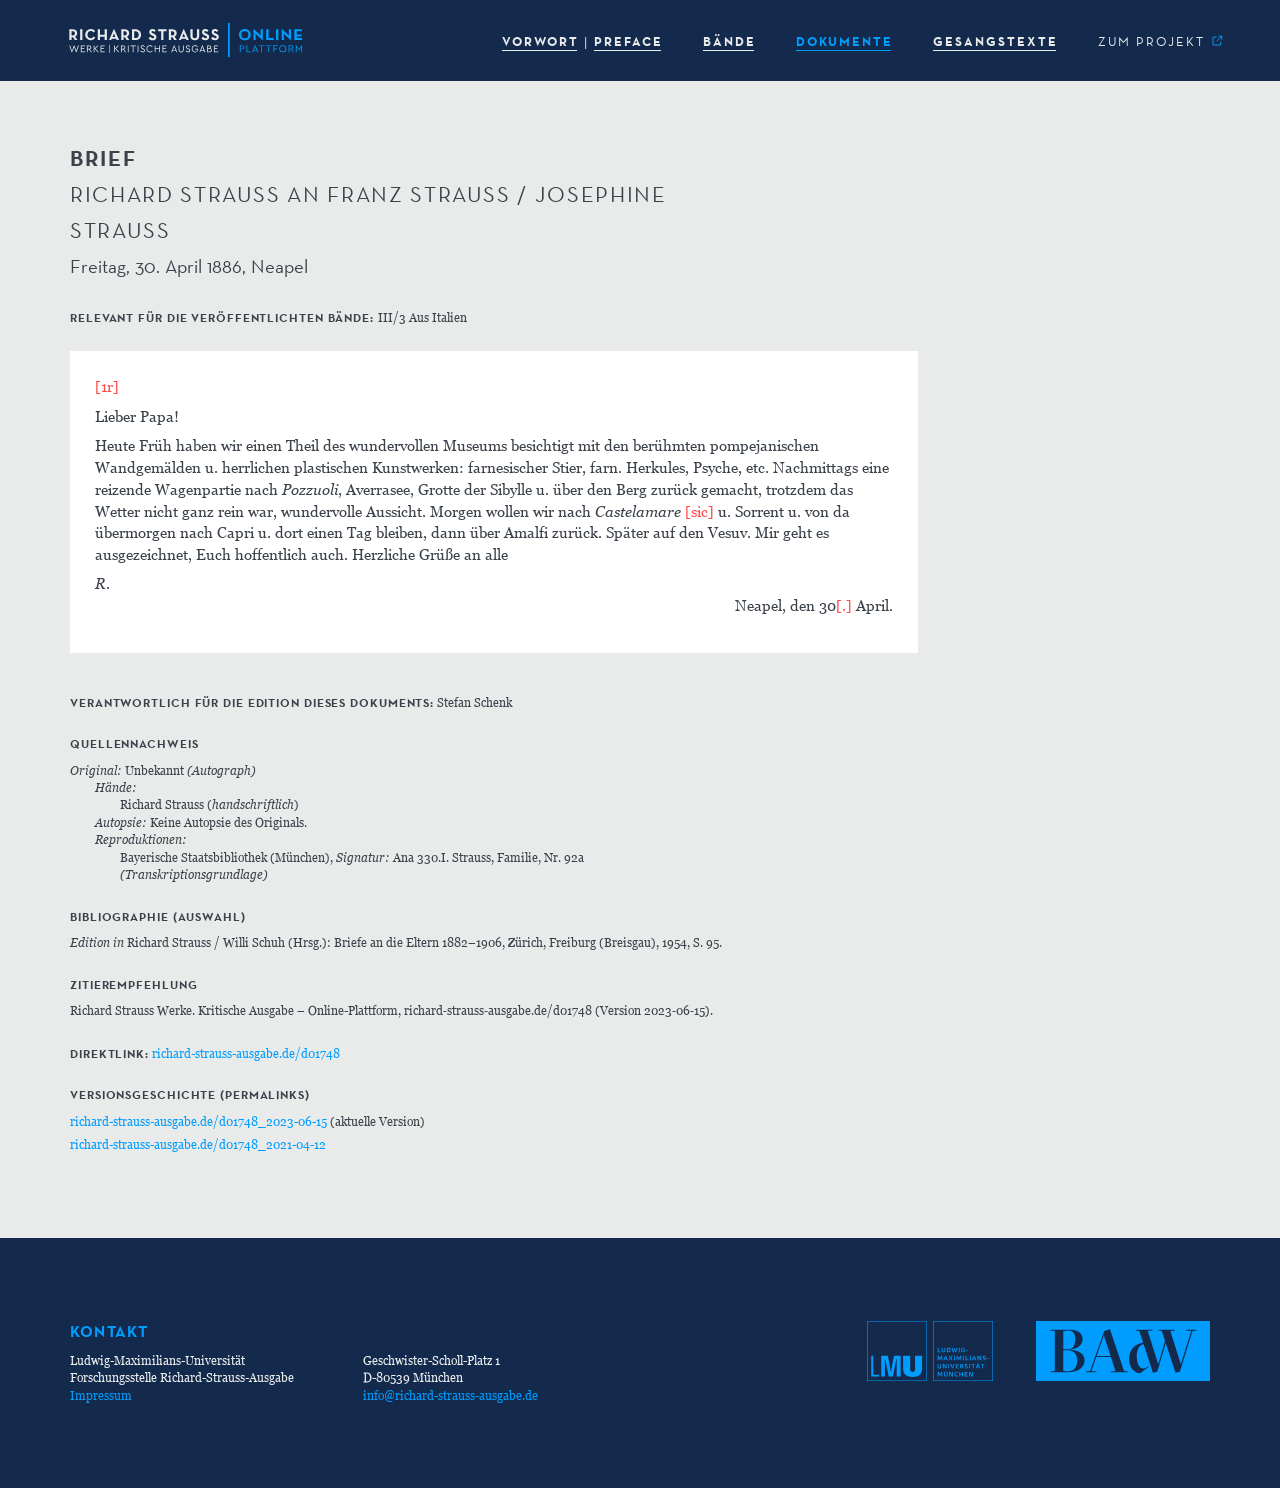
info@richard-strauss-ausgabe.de (450, 1395)
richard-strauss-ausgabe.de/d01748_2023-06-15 (198, 1121)
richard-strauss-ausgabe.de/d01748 (246, 1053)
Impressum (101, 1395)
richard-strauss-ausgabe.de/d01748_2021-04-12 (198, 1144)
